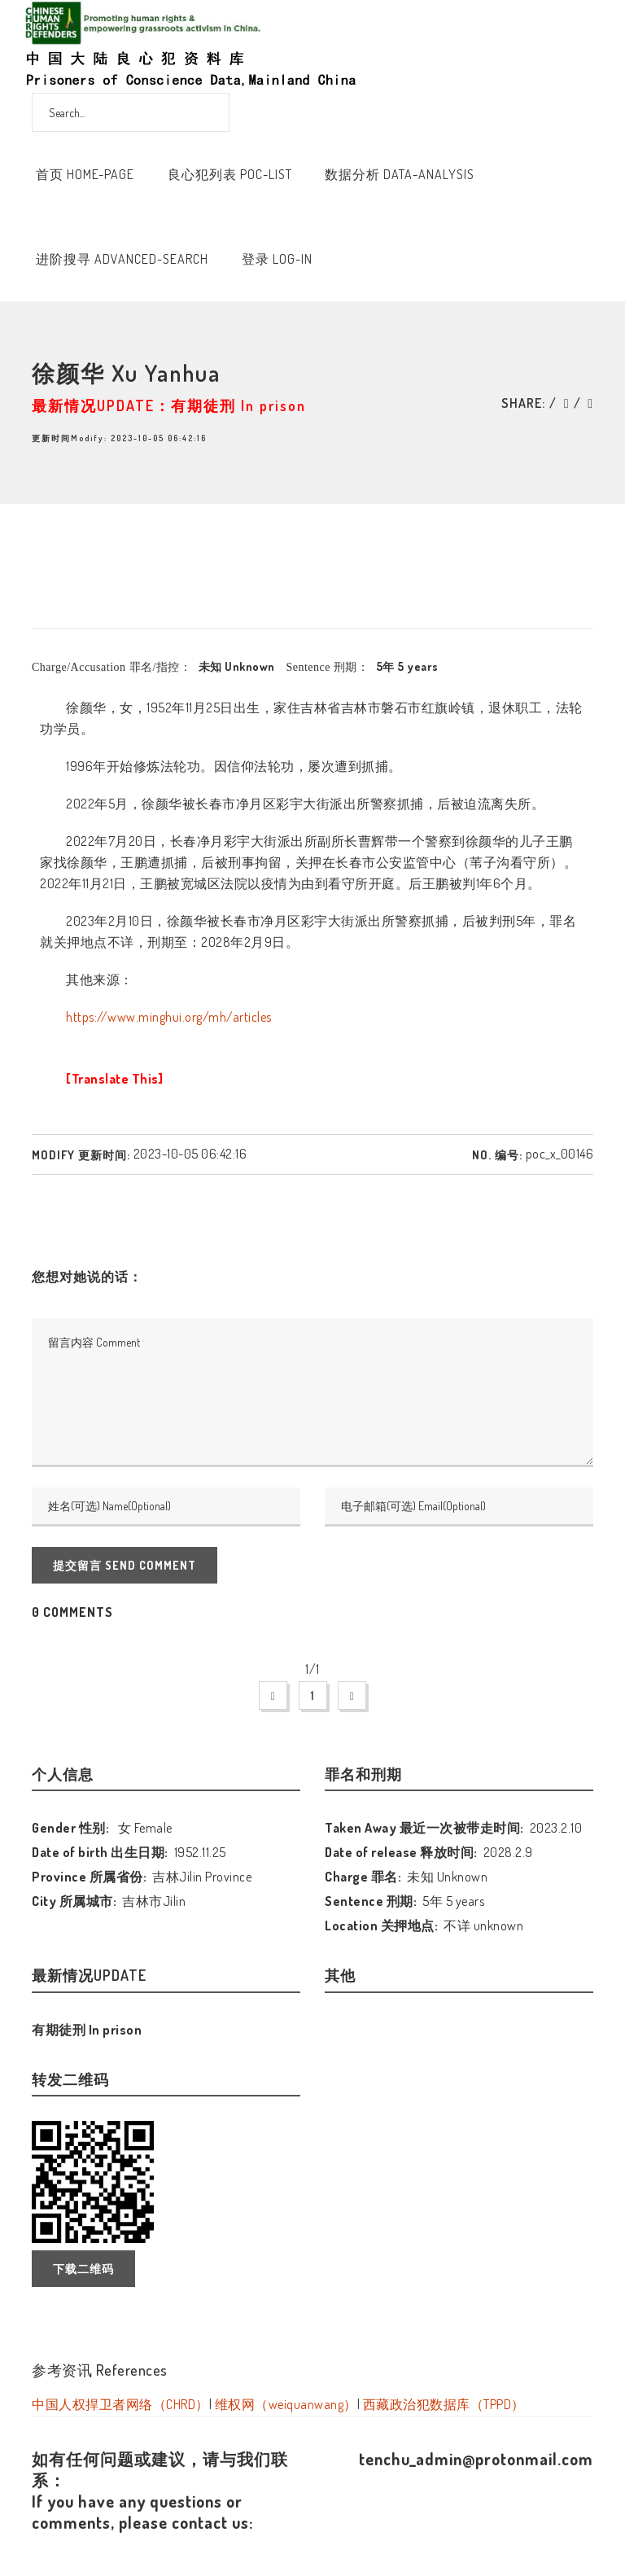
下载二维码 (83, 2269)
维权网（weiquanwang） (286, 2404)
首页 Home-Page (85, 174)
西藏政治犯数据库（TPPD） (444, 2404)
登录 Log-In (277, 259)
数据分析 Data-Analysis (399, 174)
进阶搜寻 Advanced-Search (122, 259)
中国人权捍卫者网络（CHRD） (120, 2404)
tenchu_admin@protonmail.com (476, 2458)
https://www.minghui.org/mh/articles (169, 1017)
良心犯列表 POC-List (230, 174)
